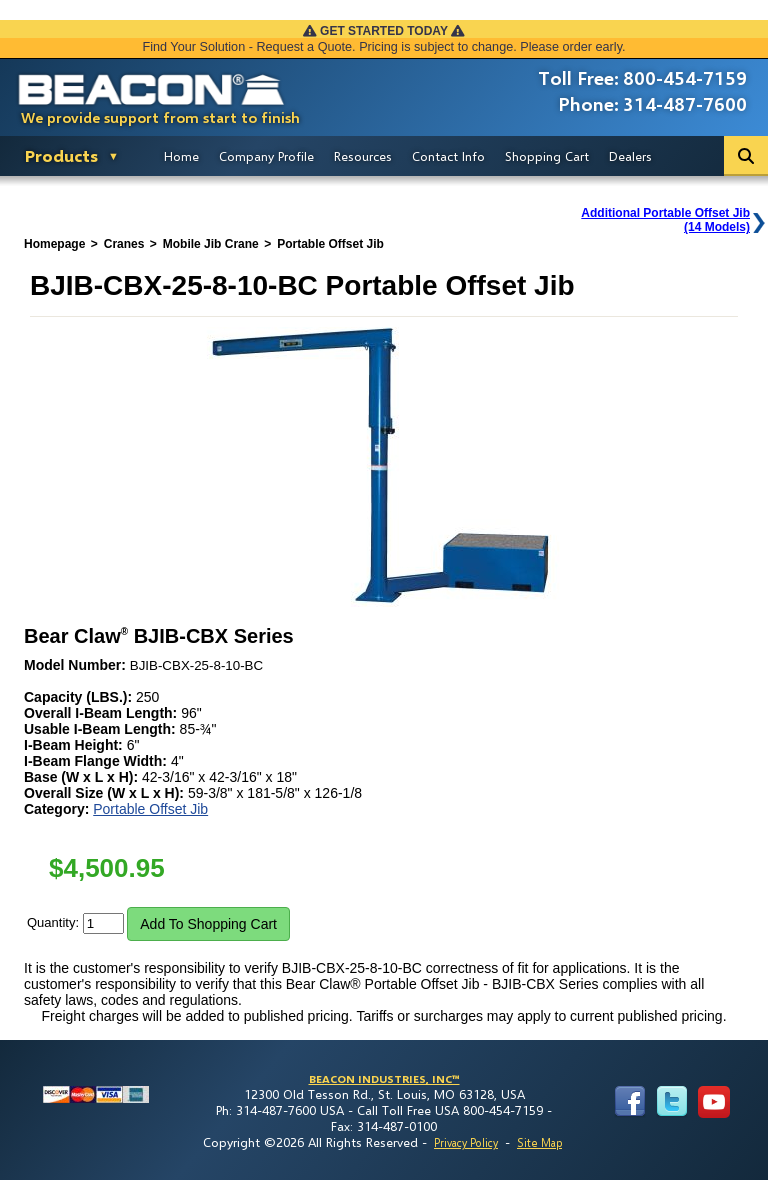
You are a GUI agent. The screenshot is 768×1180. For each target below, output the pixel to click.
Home (181, 156)
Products (61, 155)
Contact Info (448, 156)
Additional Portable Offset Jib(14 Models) (665, 220)
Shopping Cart (547, 156)
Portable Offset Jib (150, 809)
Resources (363, 156)
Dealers (630, 156)
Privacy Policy (466, 1142)
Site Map (539, 1142)
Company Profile (266, 156)
